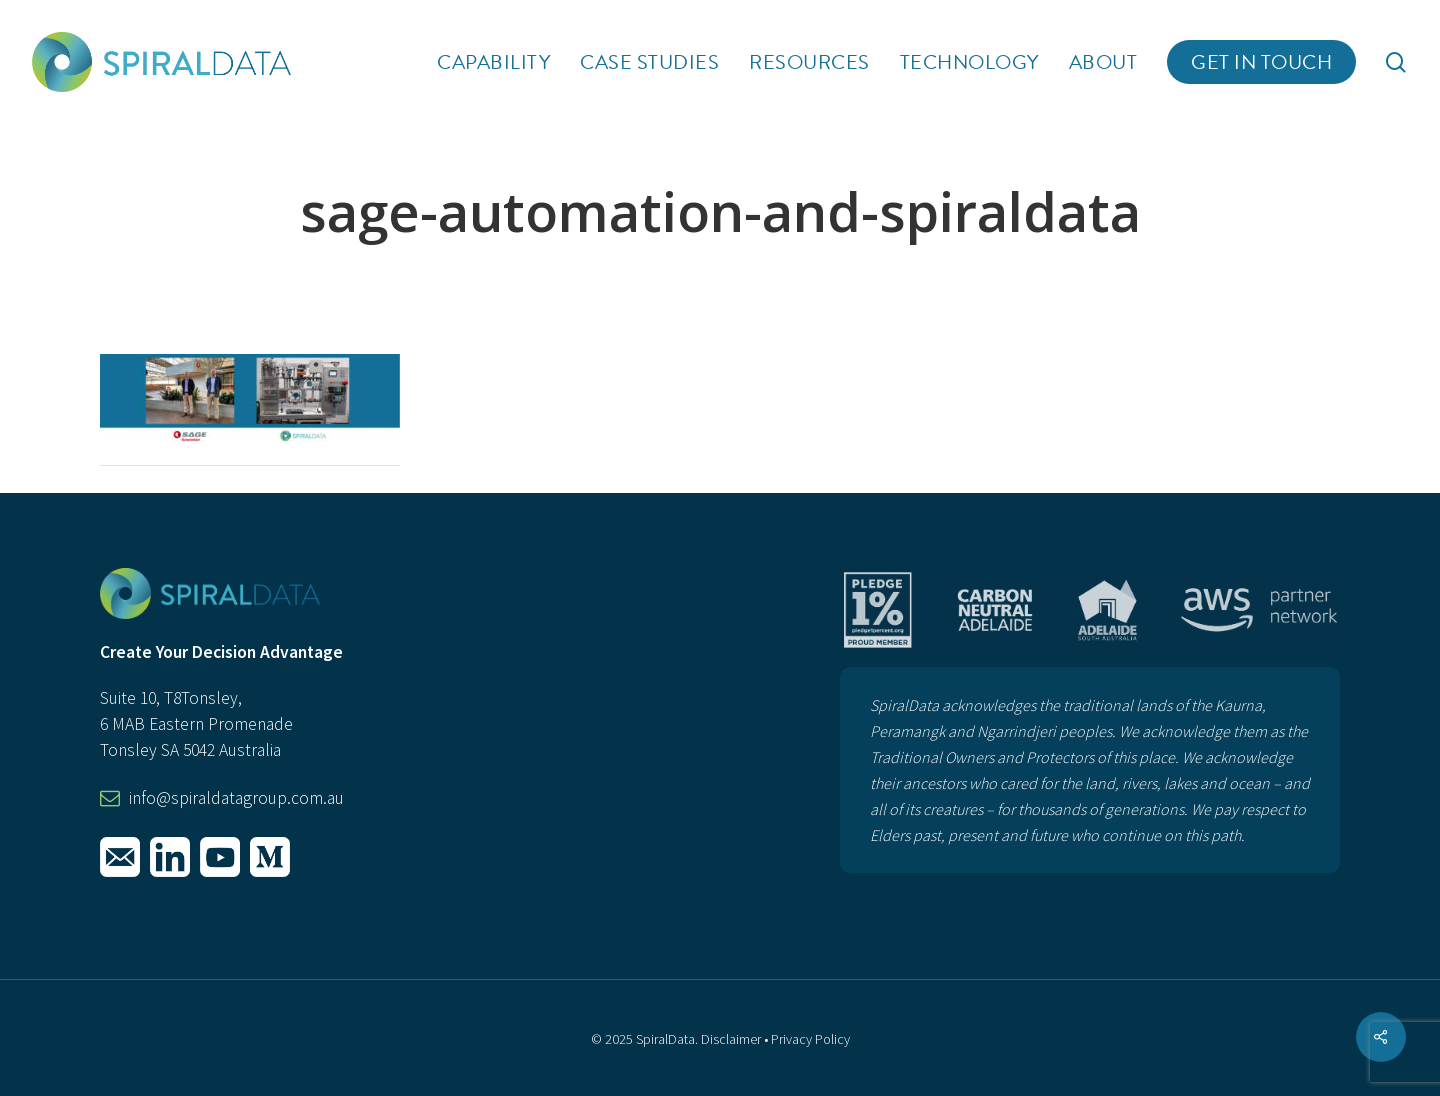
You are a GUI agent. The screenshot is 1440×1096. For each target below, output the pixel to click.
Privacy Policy (810, 1039)
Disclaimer (731, 1039)
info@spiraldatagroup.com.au (236, 798)
